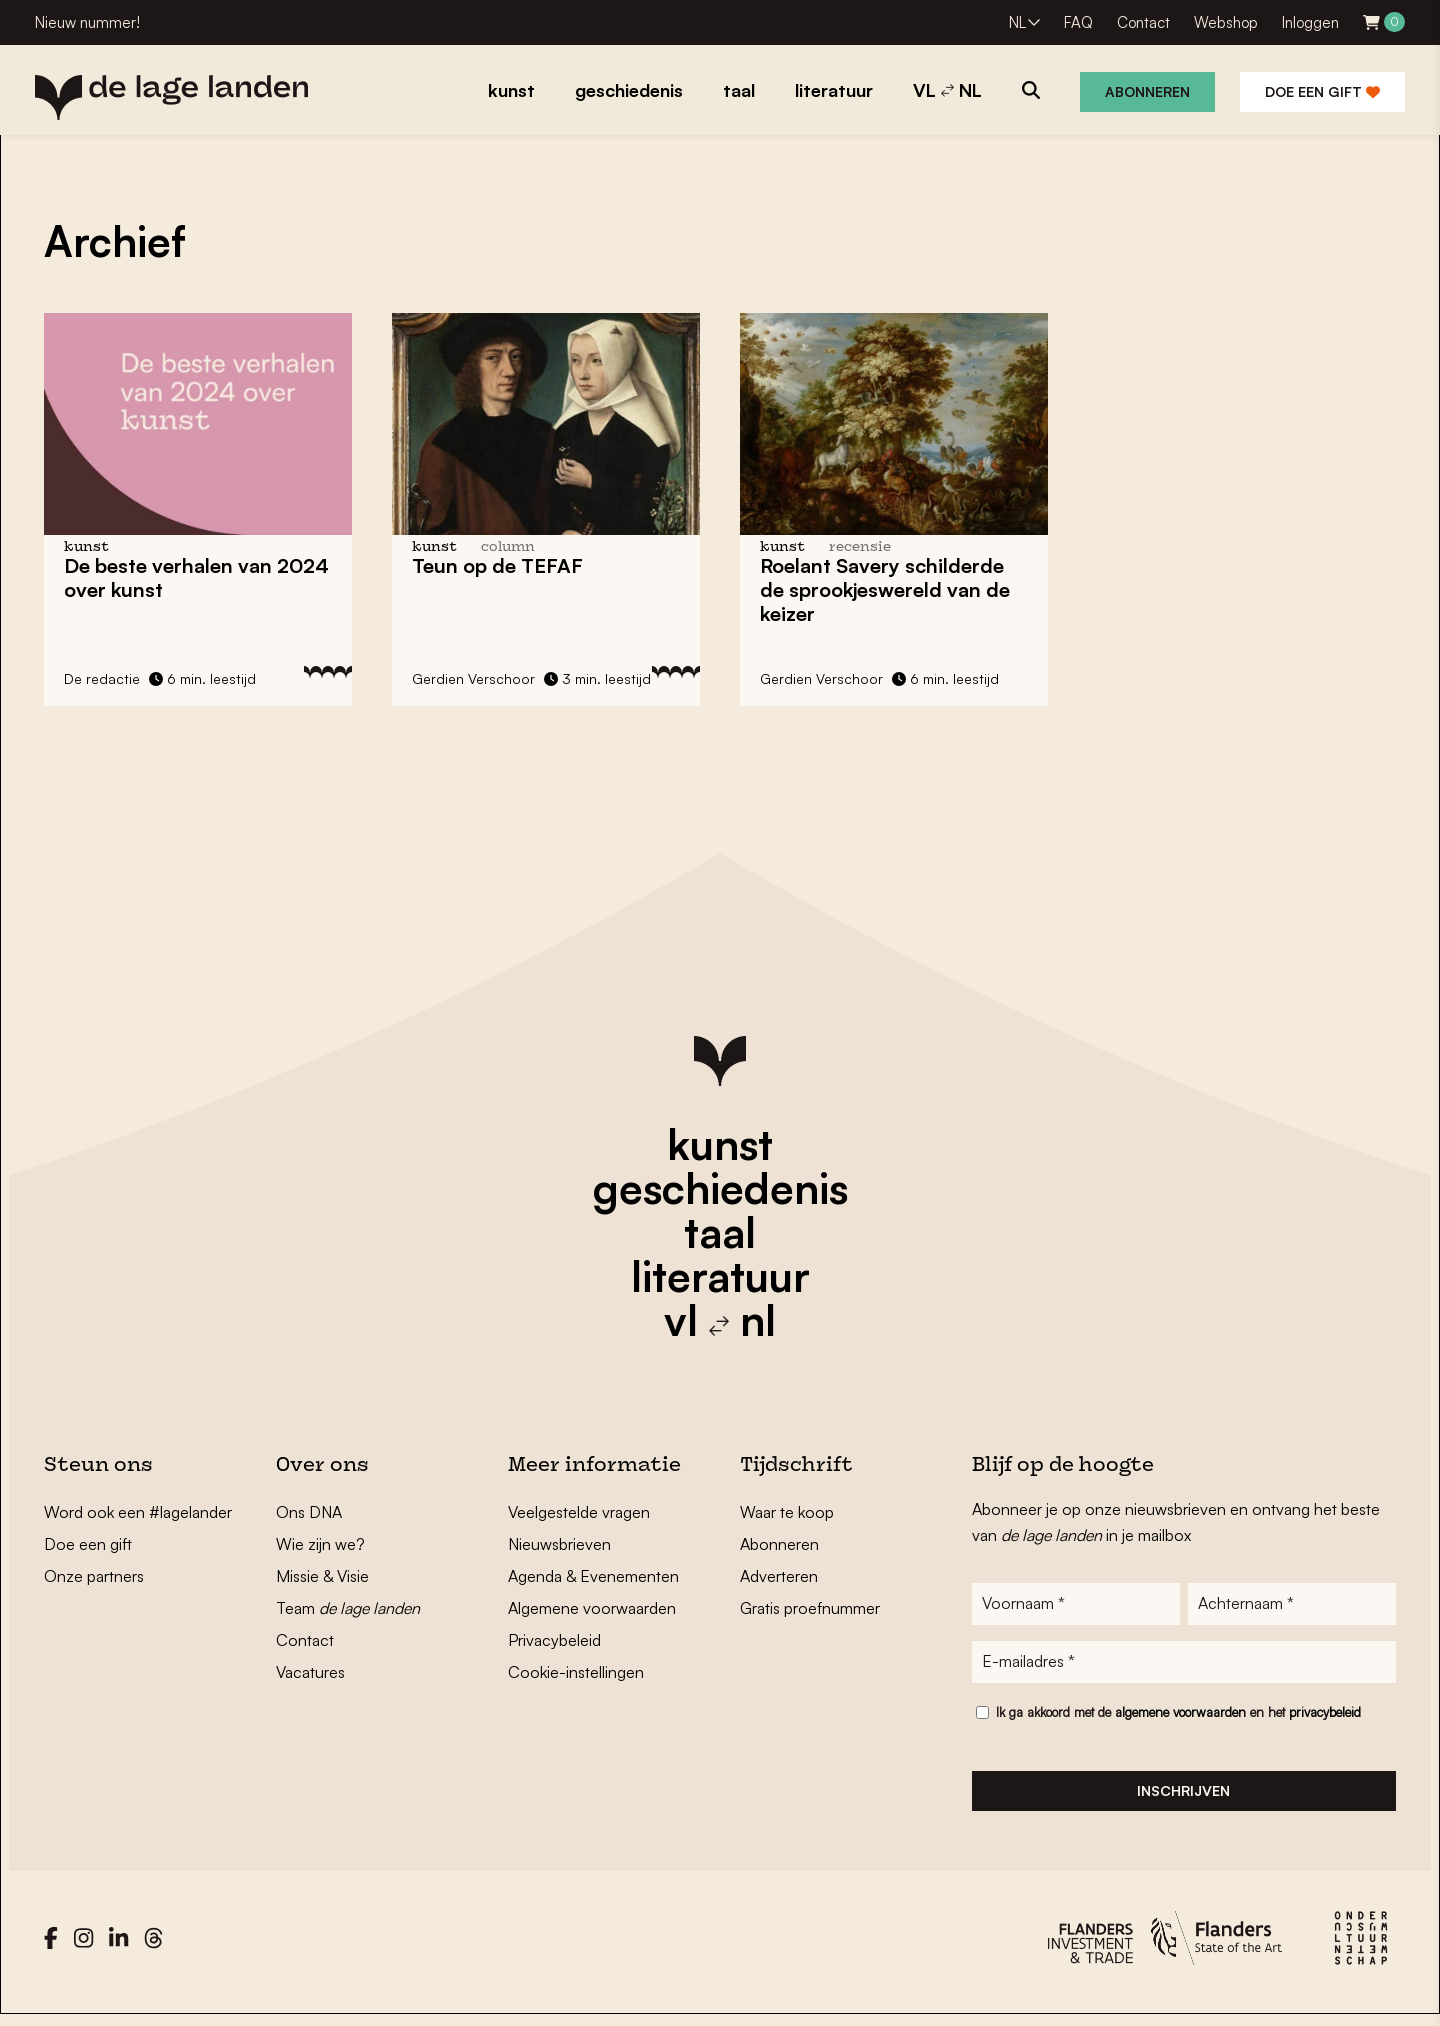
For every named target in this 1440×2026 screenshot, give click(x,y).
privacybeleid (1325, 1720)
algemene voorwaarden (1180, 1720)
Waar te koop (787, 1512)
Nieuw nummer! (87, 22)
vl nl (720, 1320)
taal (720, 1232)
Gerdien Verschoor (473, 678)
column (508, 547)
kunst (720, 1144)
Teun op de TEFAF (497, 565)
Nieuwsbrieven (559, 1544)
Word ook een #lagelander (138, 1512)
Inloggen (1310, 22)
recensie (860, 547)
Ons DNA (309, 1512)
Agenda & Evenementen (593, 1576)
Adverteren (779, 1576)
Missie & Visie (322, 1576)
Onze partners (94, 1576)
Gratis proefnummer (810, 1608)
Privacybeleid (554, 1640)
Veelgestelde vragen (579, 1512)
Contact (1143, 22)
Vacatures (310, 1672)
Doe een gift (1322, 91)
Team (348, 1608)
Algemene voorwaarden (592, 1608)
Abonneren (1147, 91)
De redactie (102, 678)
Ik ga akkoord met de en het (1178, 1720)
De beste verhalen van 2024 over (196, 577)
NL (1017, 22)
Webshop (1226, 22)
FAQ (1078, 22)
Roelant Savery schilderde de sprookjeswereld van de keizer (885, 589)
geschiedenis (720, 1188)
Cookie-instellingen (576, 1672)
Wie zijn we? (320, 1544)
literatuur (720, 1276)
